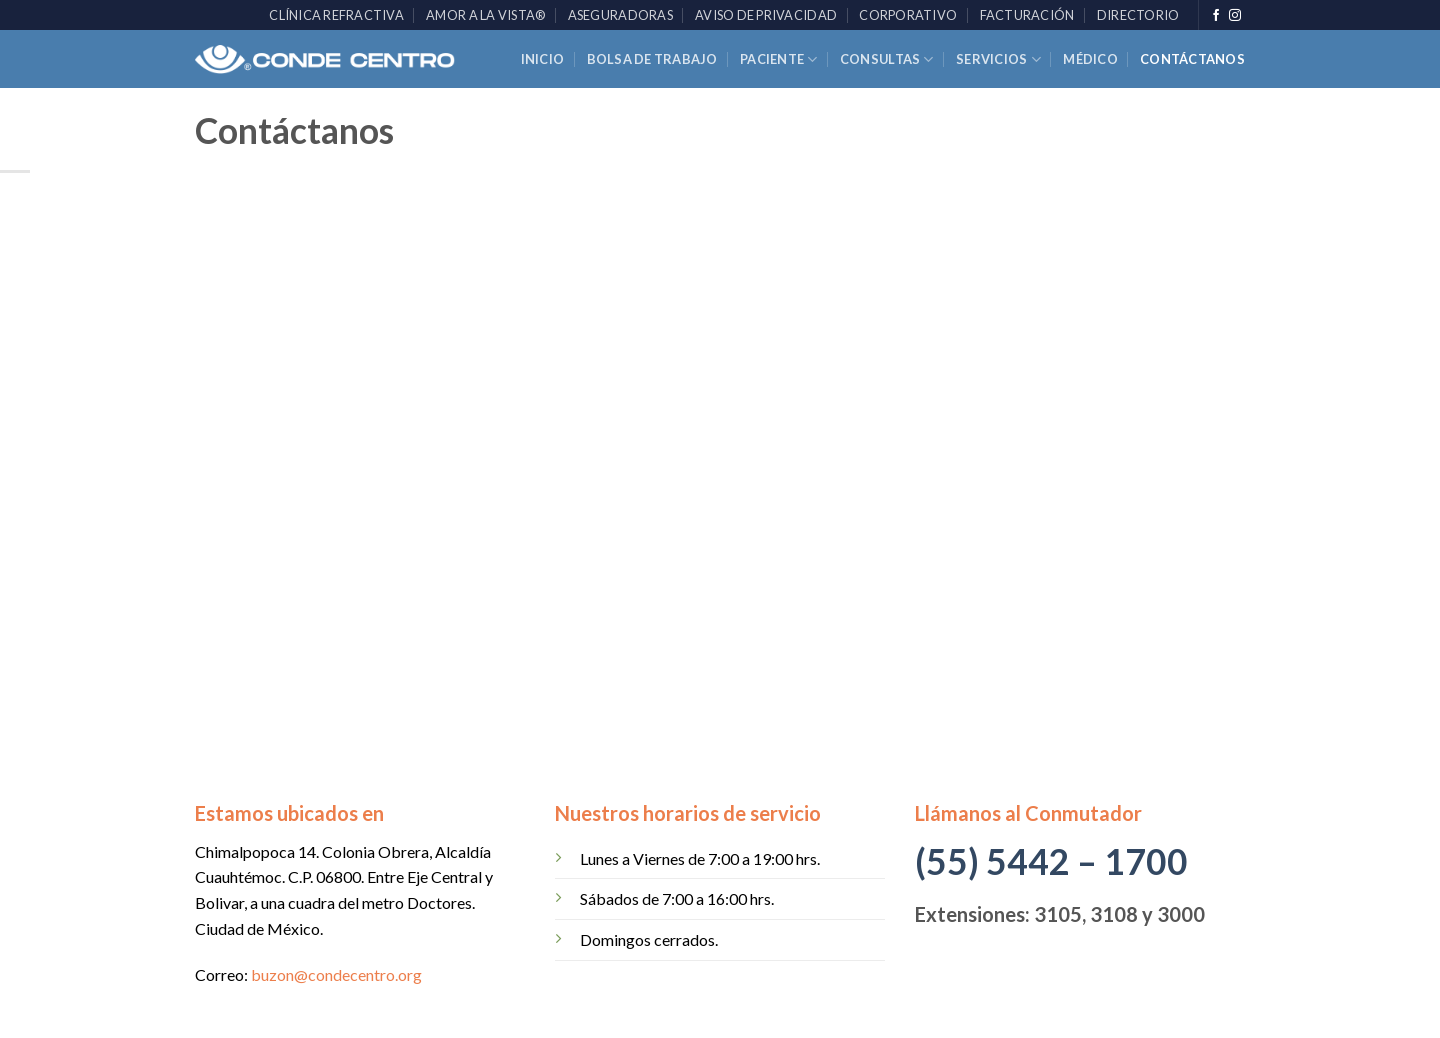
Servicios (998, 59)
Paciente (779, 59)
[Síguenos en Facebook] (1216, 16)
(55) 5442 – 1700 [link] (1051, 861)
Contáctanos (1192, 59)
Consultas (887, 59)
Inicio (543, 59)
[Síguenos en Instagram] (1235, 16)
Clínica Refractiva (336, 15)
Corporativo (908, 15)
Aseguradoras (620, 15)
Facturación (1027, 15)
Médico (1090, 59)
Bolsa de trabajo (652, 59)
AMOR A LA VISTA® (485, 15)
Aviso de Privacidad (766, 15)
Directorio (1138, 15)
